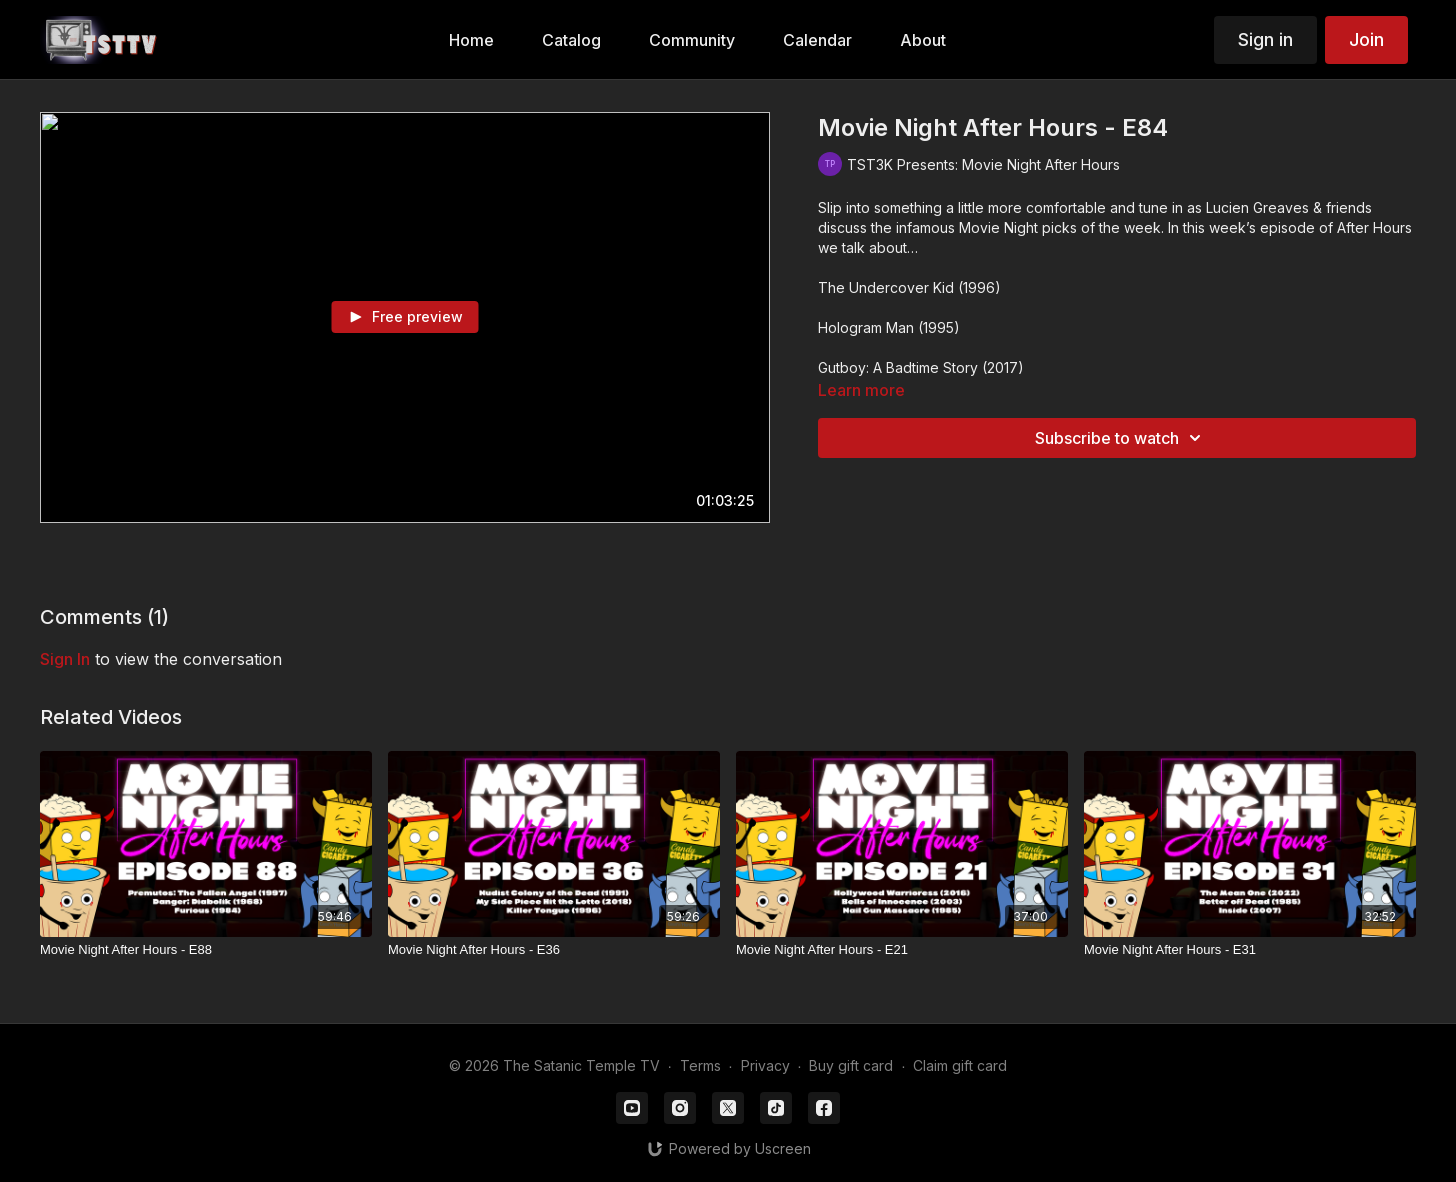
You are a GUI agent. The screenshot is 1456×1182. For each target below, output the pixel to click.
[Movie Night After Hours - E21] (902, 950)
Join (1366, 39)
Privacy (765, 1065)
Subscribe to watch (1121, 438)
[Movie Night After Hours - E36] (554, 950)
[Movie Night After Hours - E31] (1250, 950)
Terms (700, 1065)
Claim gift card (960, 1065)
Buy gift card (851, 1065)
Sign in (1265, 39)
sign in (65, 659)
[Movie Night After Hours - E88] (206, 950)
